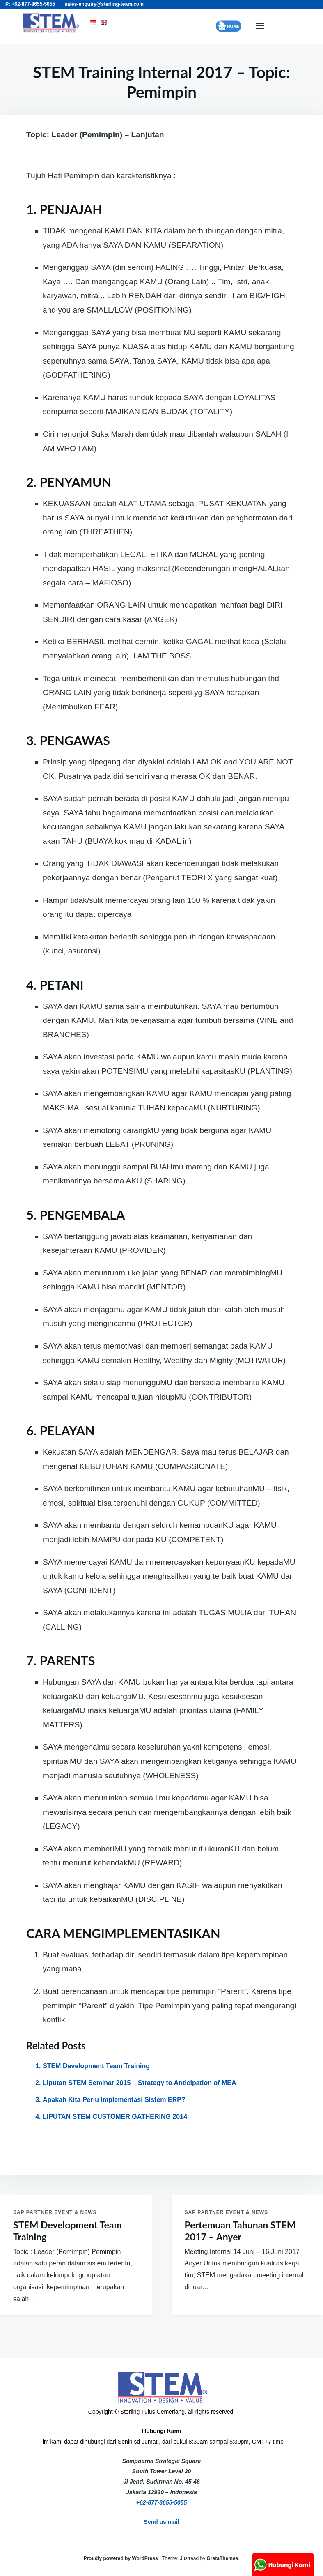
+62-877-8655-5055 (161, 2502)
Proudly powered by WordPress (121, 2558)
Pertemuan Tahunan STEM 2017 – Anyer (240, 2230)
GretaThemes (222, 2558)
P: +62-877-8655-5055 (30, 4)
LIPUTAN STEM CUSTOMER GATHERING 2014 (115, 2116)
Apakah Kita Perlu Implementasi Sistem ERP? (114, 2099)
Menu (258, 26)
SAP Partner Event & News (55, 2212)
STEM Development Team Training (96, 2066)
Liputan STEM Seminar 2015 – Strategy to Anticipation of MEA (139, 2082)
